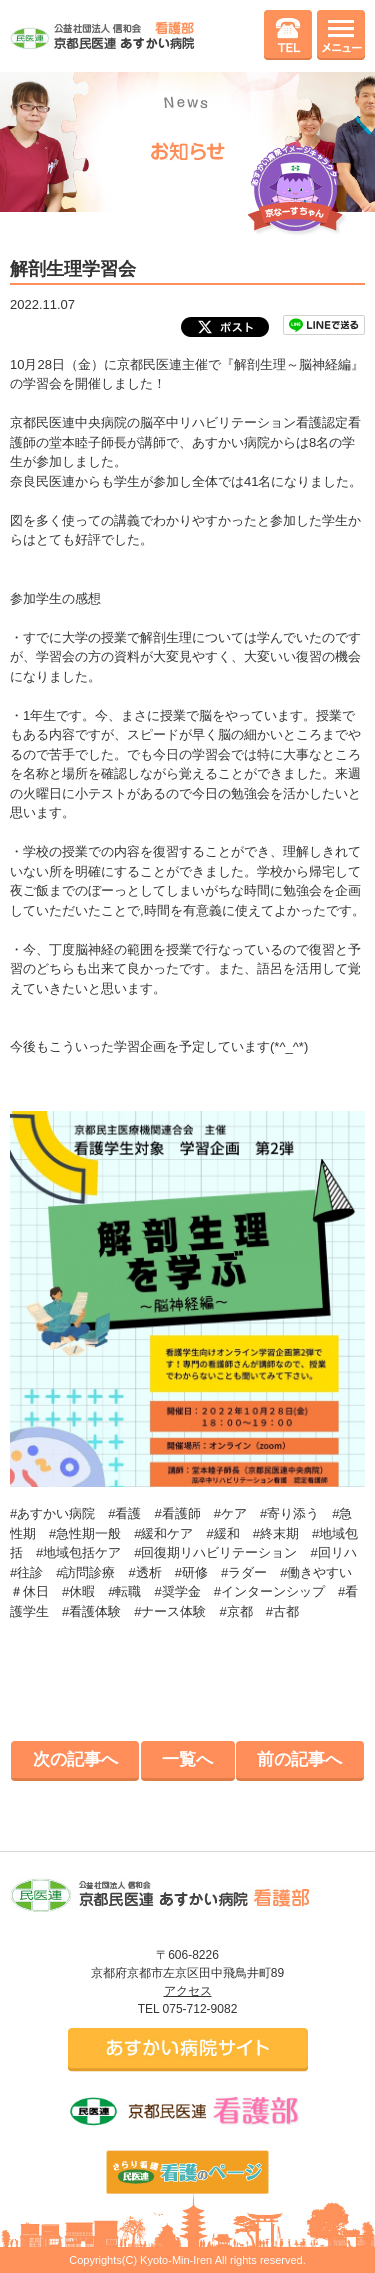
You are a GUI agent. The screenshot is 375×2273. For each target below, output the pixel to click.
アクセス (188, 1991)
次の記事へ (75, 1759)
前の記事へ (299, 1759)
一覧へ (187, 1759)
